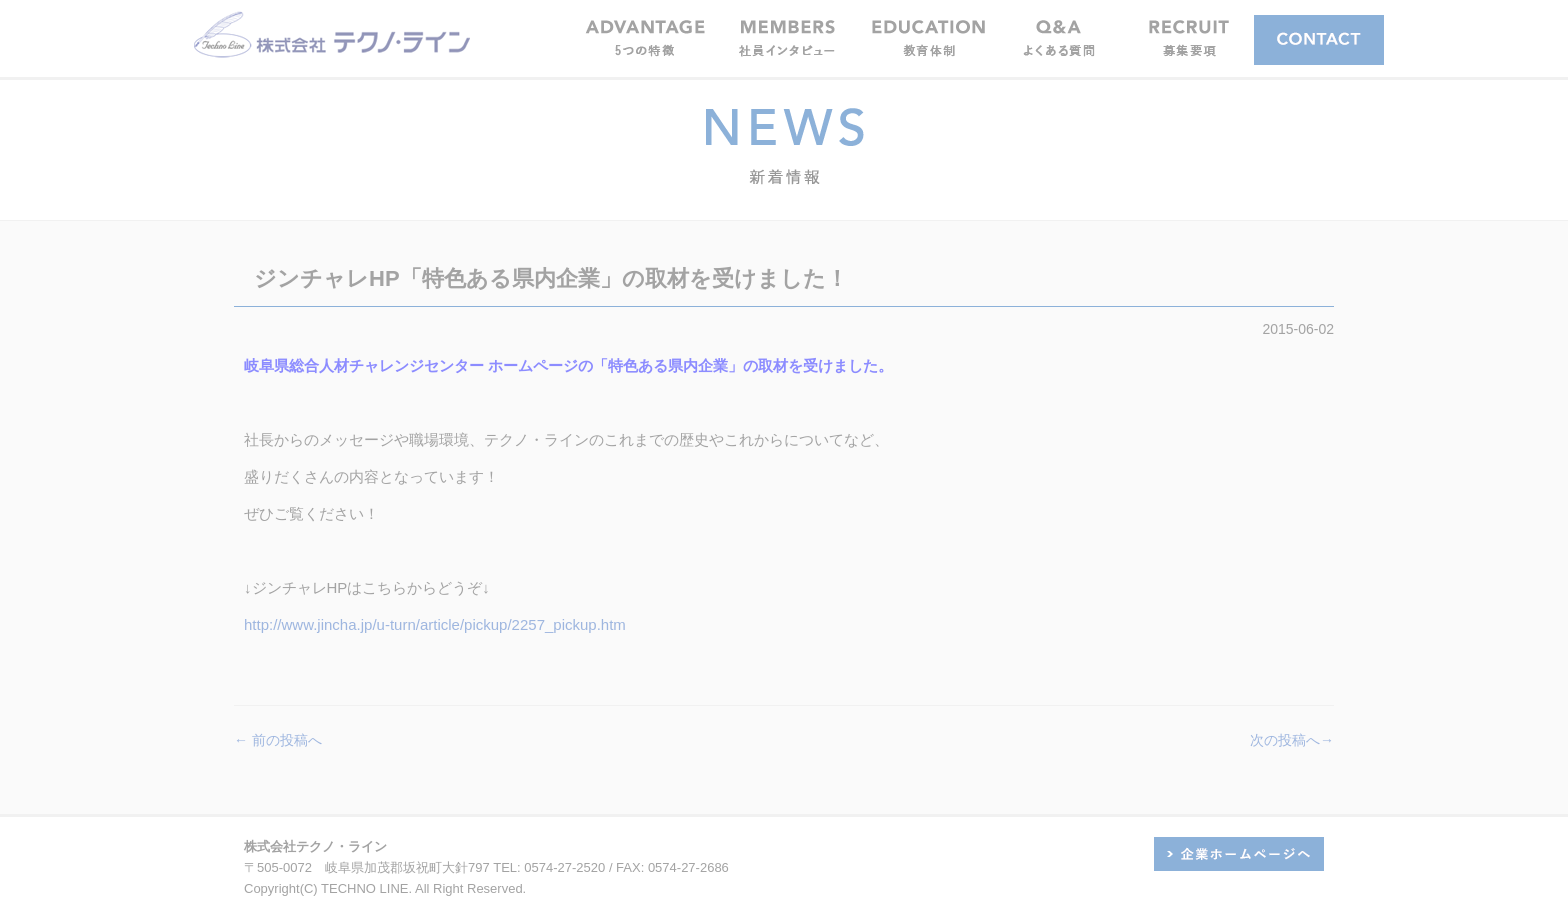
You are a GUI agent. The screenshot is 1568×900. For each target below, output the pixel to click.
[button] (787, 37)
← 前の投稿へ (278, 740)
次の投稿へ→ (1292, 740)
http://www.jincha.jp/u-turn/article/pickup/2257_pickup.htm (435, 624)
